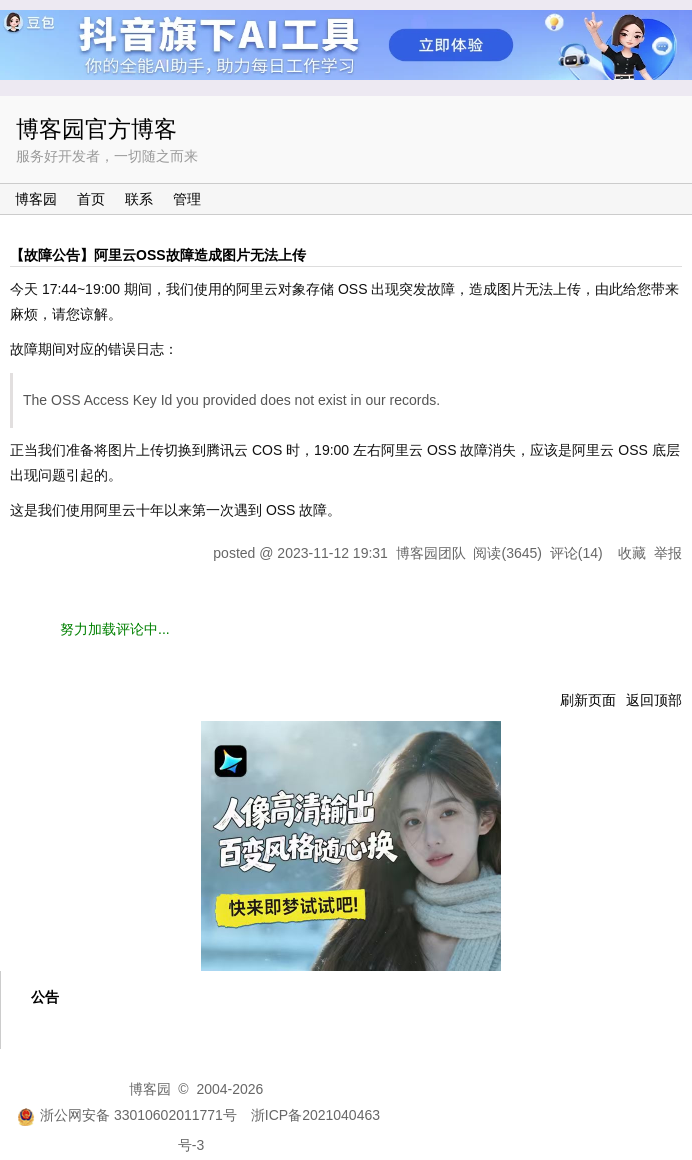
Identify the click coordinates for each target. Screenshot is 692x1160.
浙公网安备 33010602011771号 (127, 1115)
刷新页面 (588, 700)
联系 (139, 199)
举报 (668, 553)
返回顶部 (654, 700)
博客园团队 (431, 553)
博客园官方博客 (96, 129)
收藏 (632, 553)
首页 (91, 199)
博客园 (36, 199)
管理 (187, 199)
